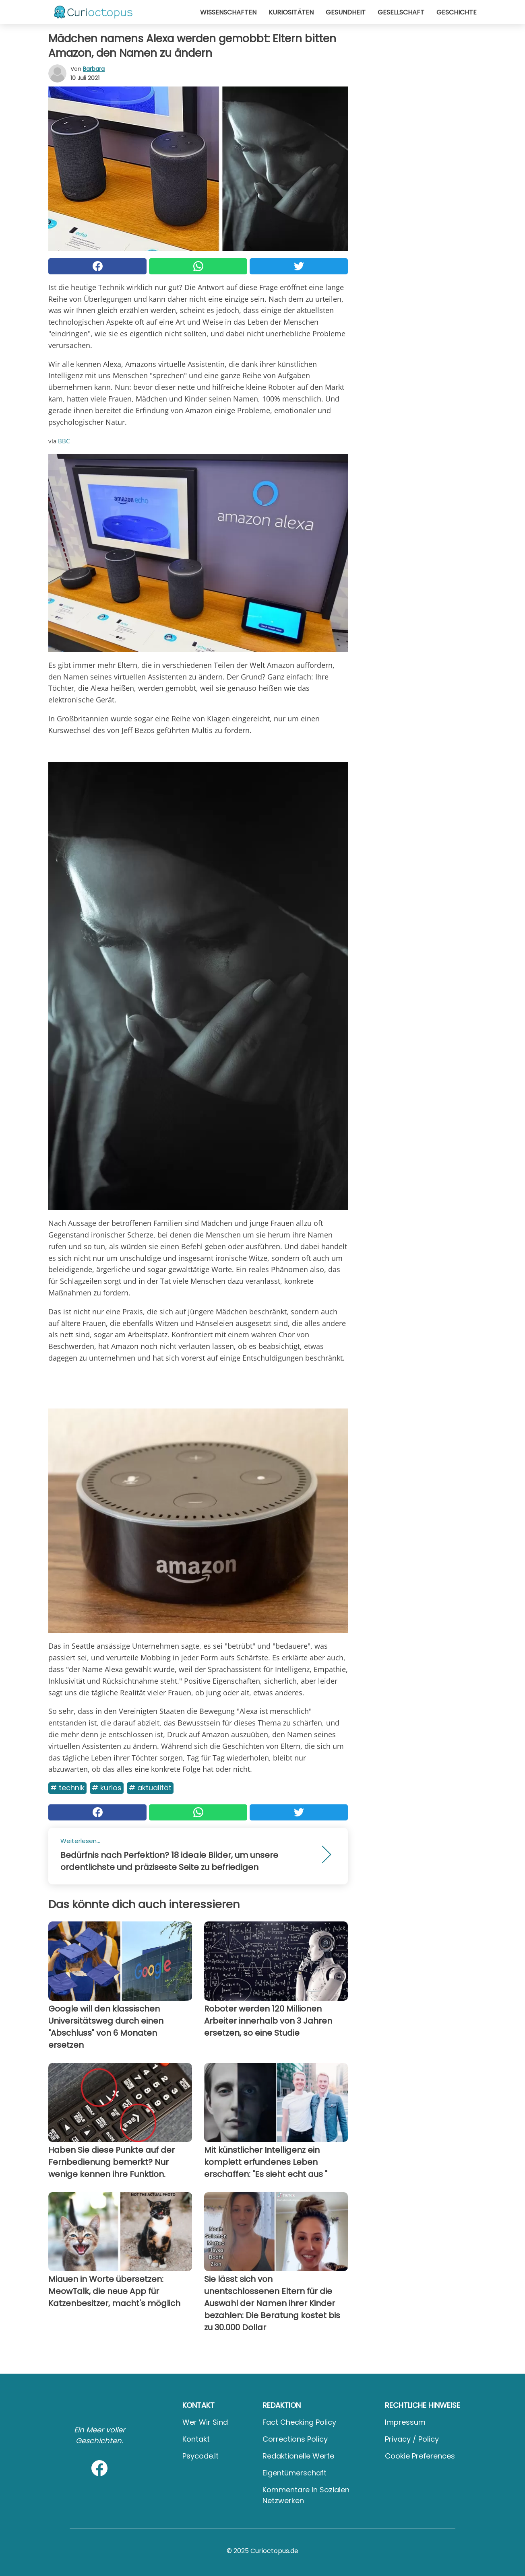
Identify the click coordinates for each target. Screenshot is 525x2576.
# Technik (67, 1788)
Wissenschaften (228, 12)
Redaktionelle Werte (298, 2456)
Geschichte (456, 12)
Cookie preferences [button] (420, 2456)
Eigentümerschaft (294, 2473)
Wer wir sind (205, 2422)
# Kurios (107, 1788)
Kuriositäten (291, 12)
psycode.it (200, 2456)
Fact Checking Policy (299, 2422)
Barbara (94, 69)
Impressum (405, 2422)
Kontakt (196, 2439)
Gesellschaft (401, 12)
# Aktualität (150, 1788)
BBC (64, 441)
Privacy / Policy (412, 2439)
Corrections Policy (295, 2439)
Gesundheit (346, 12)
